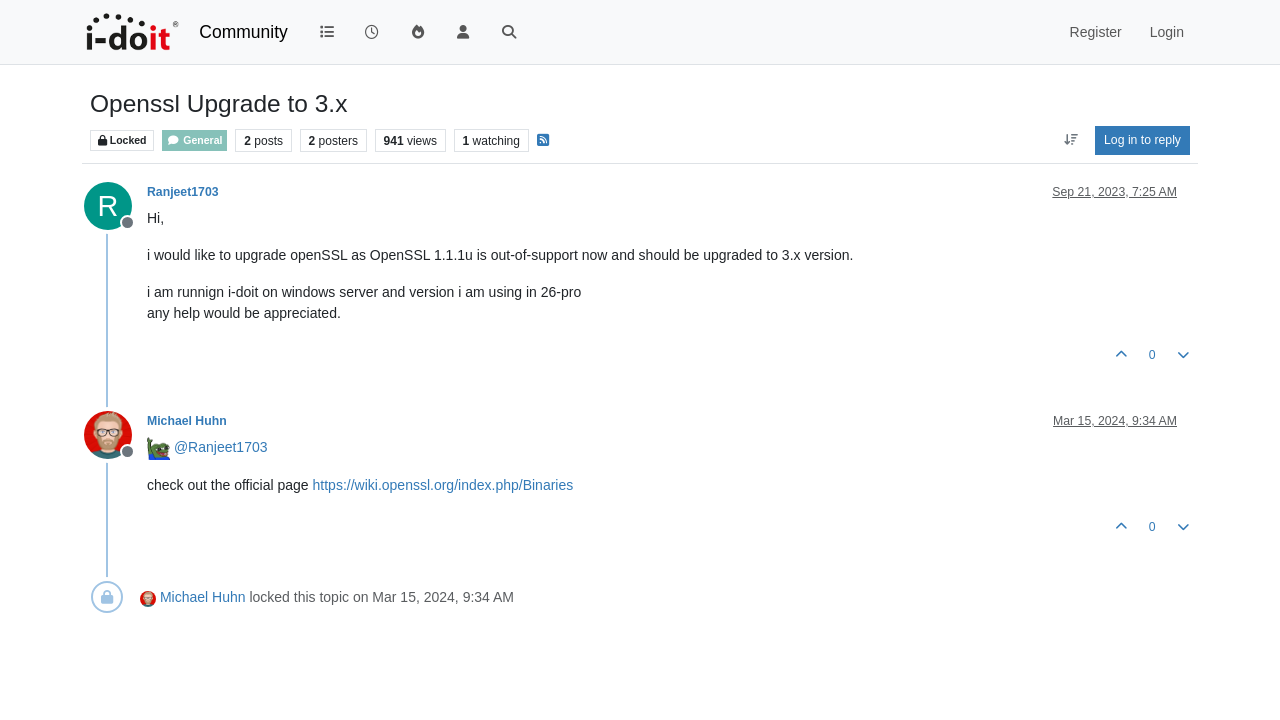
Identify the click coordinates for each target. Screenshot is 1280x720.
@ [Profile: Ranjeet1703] (221, 447)
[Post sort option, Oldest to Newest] (1070, 140)
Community (243, 32)
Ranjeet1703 (183, 192)
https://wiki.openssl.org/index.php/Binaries (443, 485)
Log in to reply (1142, 140)
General (194, 140)
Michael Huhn (187, 421)
